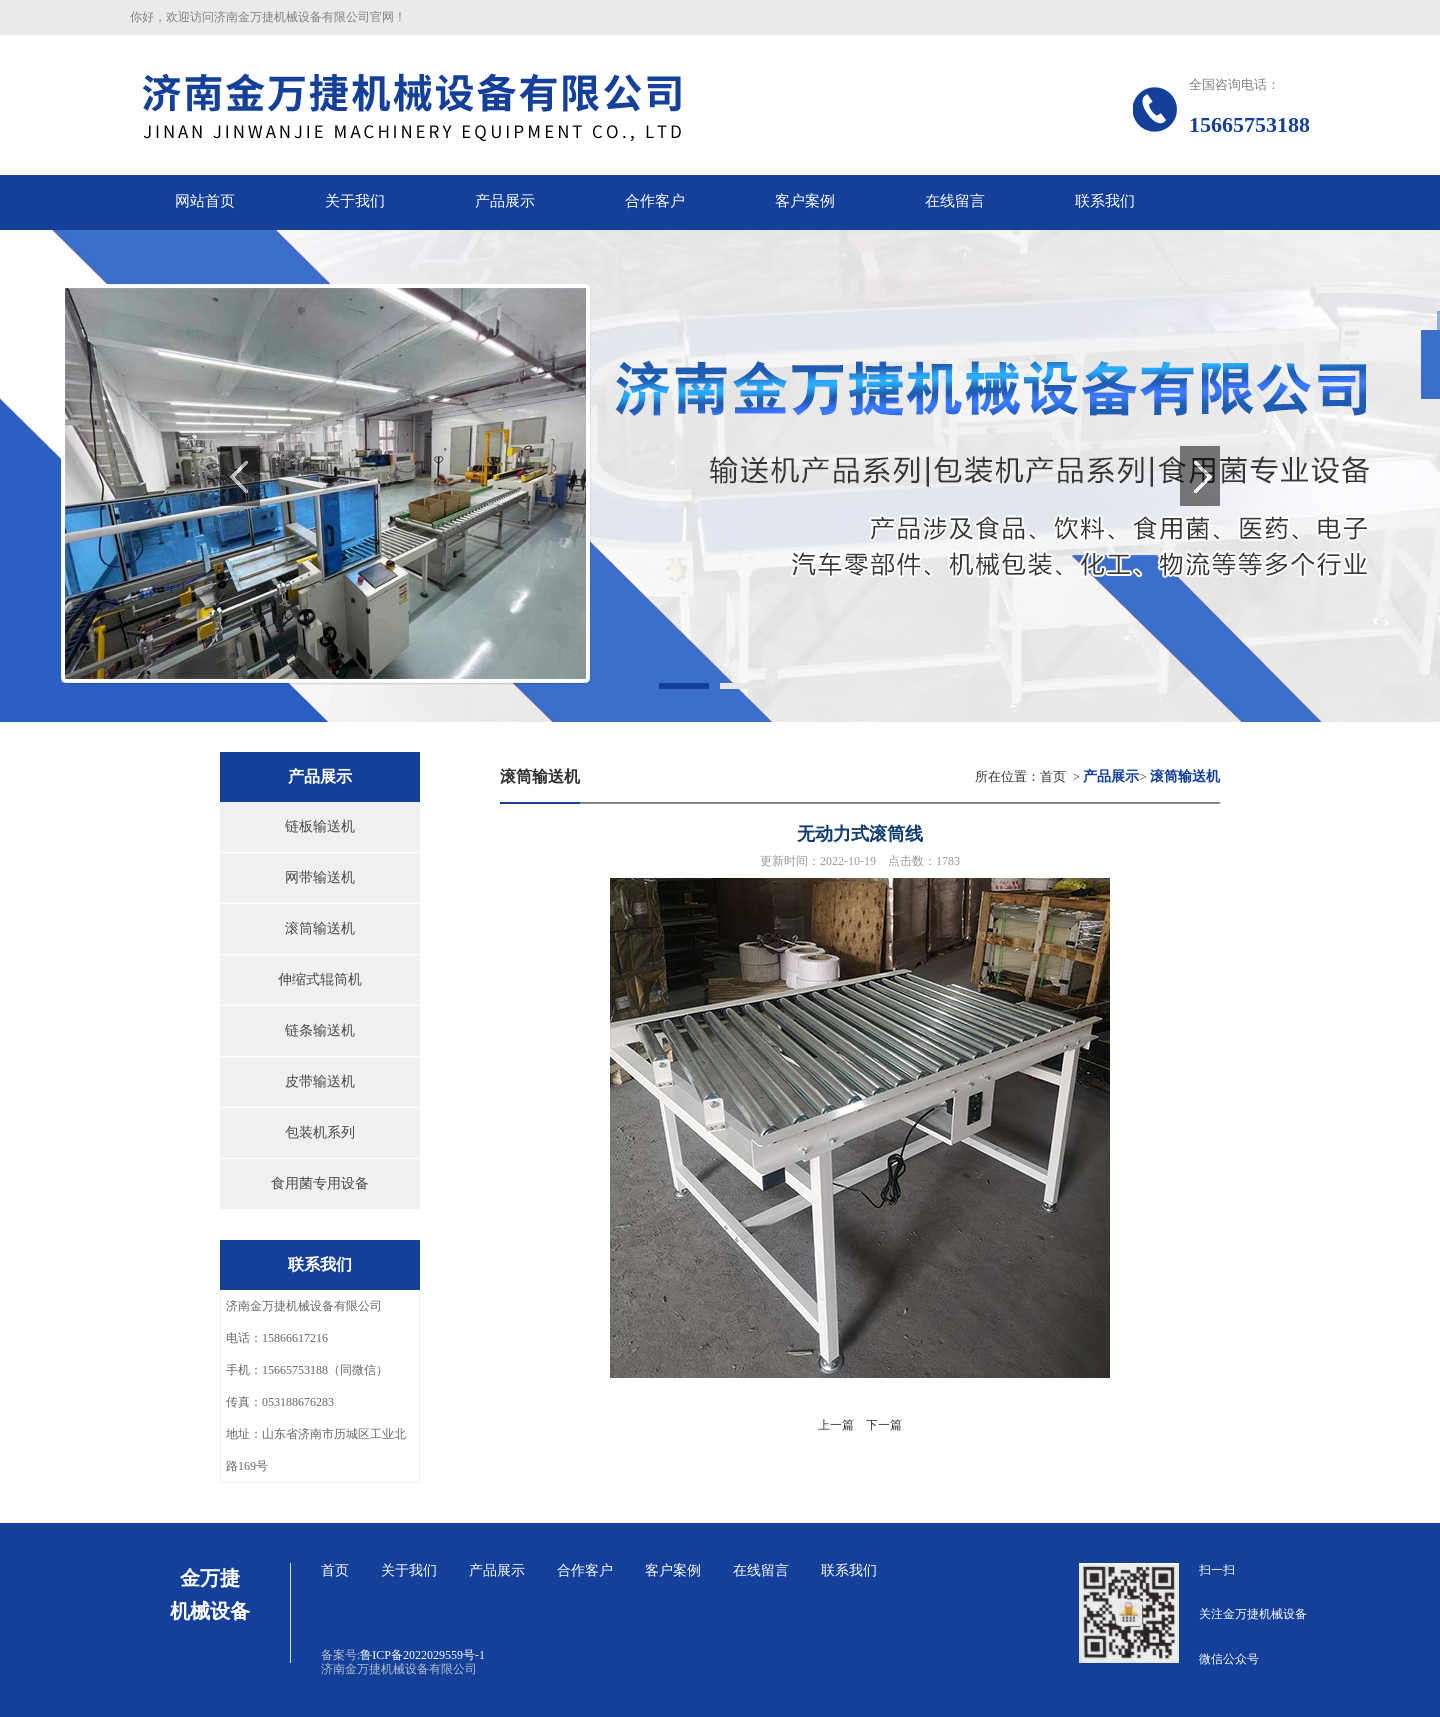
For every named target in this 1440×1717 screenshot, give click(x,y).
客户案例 (673, 1570)
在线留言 (761, 1570)
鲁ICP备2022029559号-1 (422, 1655)
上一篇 (836, 1425)
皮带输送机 (320, 1081)
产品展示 (497, 1570)
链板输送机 (320, 826)
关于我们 (409, 1570)
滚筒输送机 (320, 928)
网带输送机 (320, 877)
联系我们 (849, 1570)
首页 (1053, 776)
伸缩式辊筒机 (320, 979)
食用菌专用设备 (320, 1183)
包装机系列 (320, 1132)
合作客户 (585, 1570)
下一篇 (884, 1425)
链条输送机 (320, 1030)
